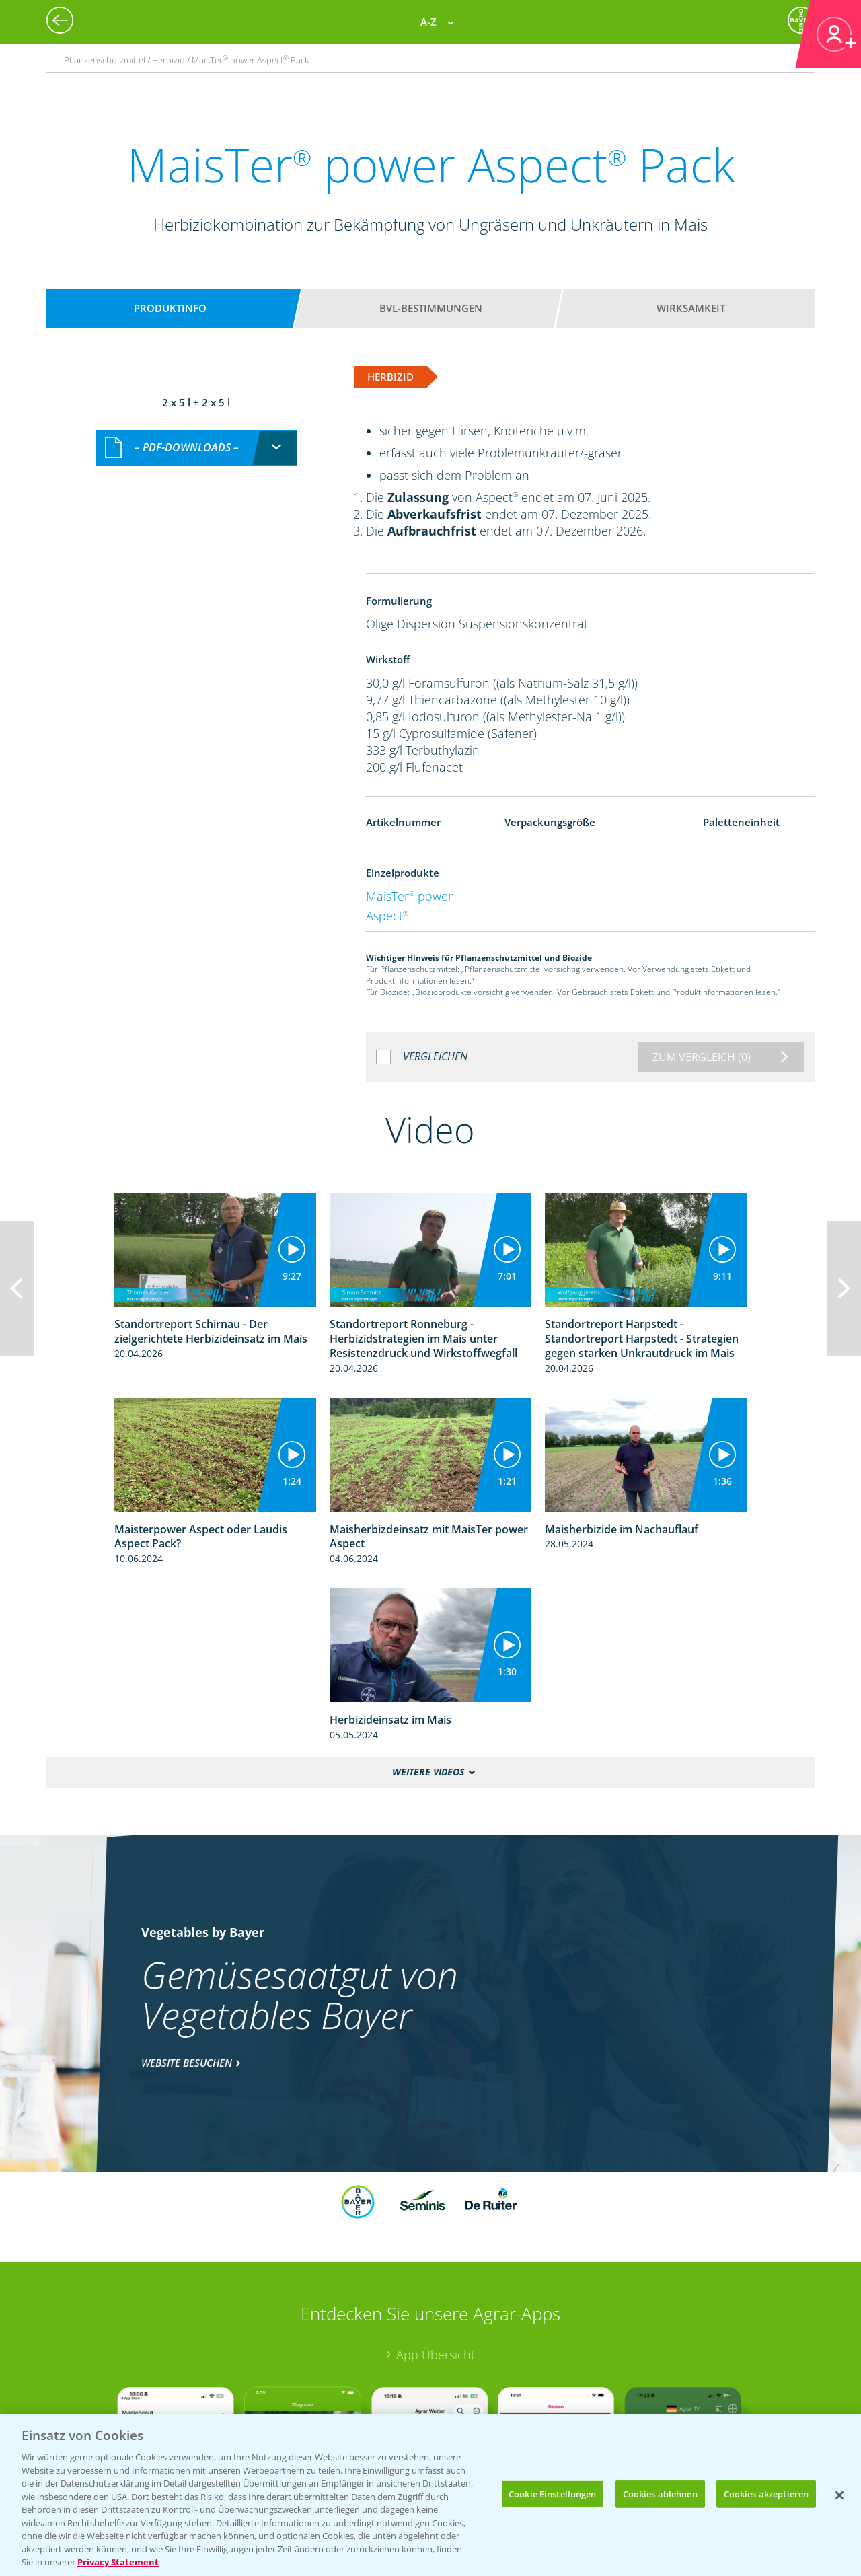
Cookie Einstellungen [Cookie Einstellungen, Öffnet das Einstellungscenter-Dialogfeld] (553, 2493)
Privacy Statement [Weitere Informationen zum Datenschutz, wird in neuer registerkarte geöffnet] (118, 2562)
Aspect (387, 916)
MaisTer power (409, 896)
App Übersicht (435, 2355)
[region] (430, 2495)
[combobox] (196, 448)
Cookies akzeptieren (766, 2493)
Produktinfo (170, 308)
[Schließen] (839, 2495)
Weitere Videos (428, 1772)
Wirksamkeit (691, 308)
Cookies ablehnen (660, 2493)
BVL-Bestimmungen (430, 308)
